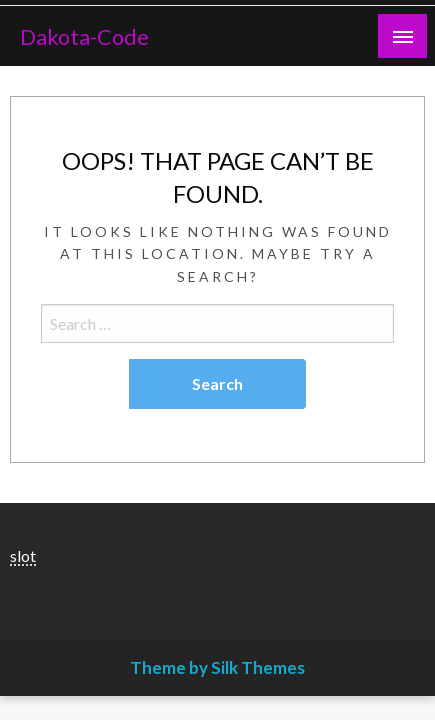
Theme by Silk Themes (217, 667)
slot (23, 555)
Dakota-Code (84, 37)
